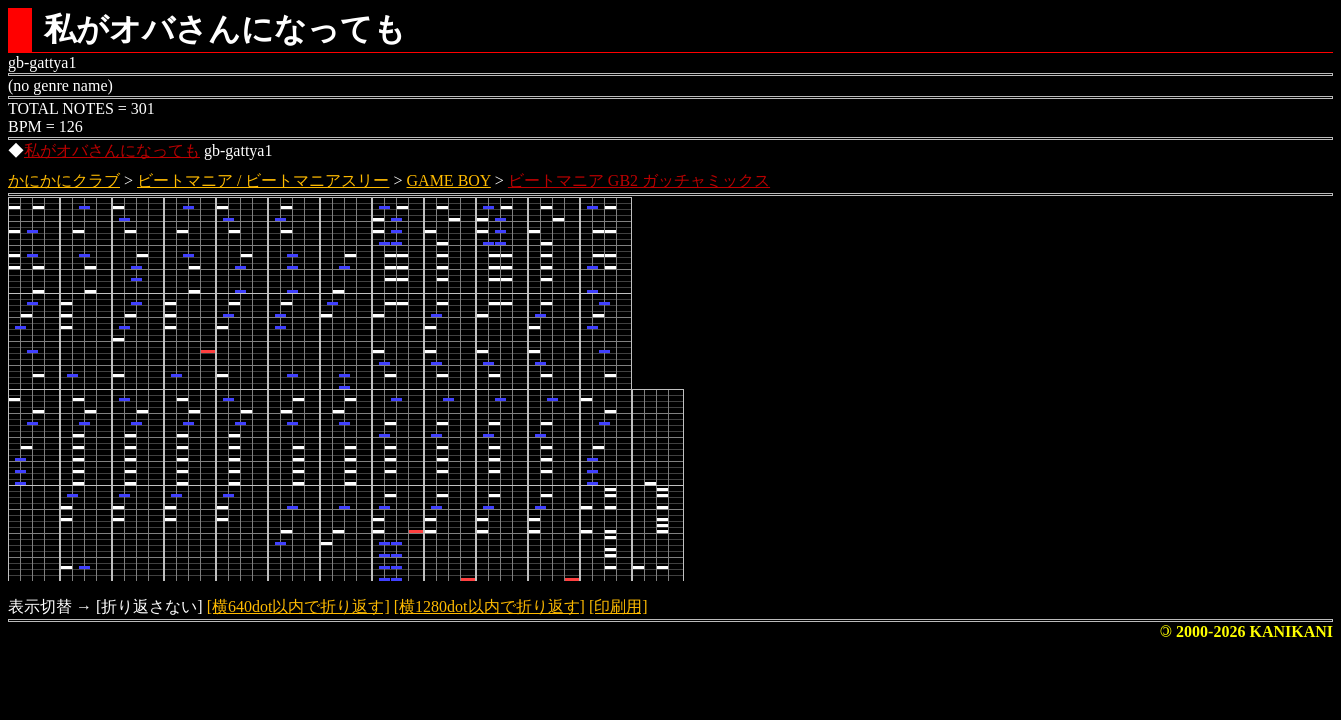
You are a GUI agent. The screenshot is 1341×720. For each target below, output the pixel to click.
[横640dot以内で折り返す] (298, 606)
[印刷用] (618, 606)
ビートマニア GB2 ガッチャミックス (639, 180)
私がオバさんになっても (112, 150)
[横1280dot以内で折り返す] (489, 606)
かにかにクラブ (64, 180)
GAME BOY (449, 180)
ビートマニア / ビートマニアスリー (263, 180)
